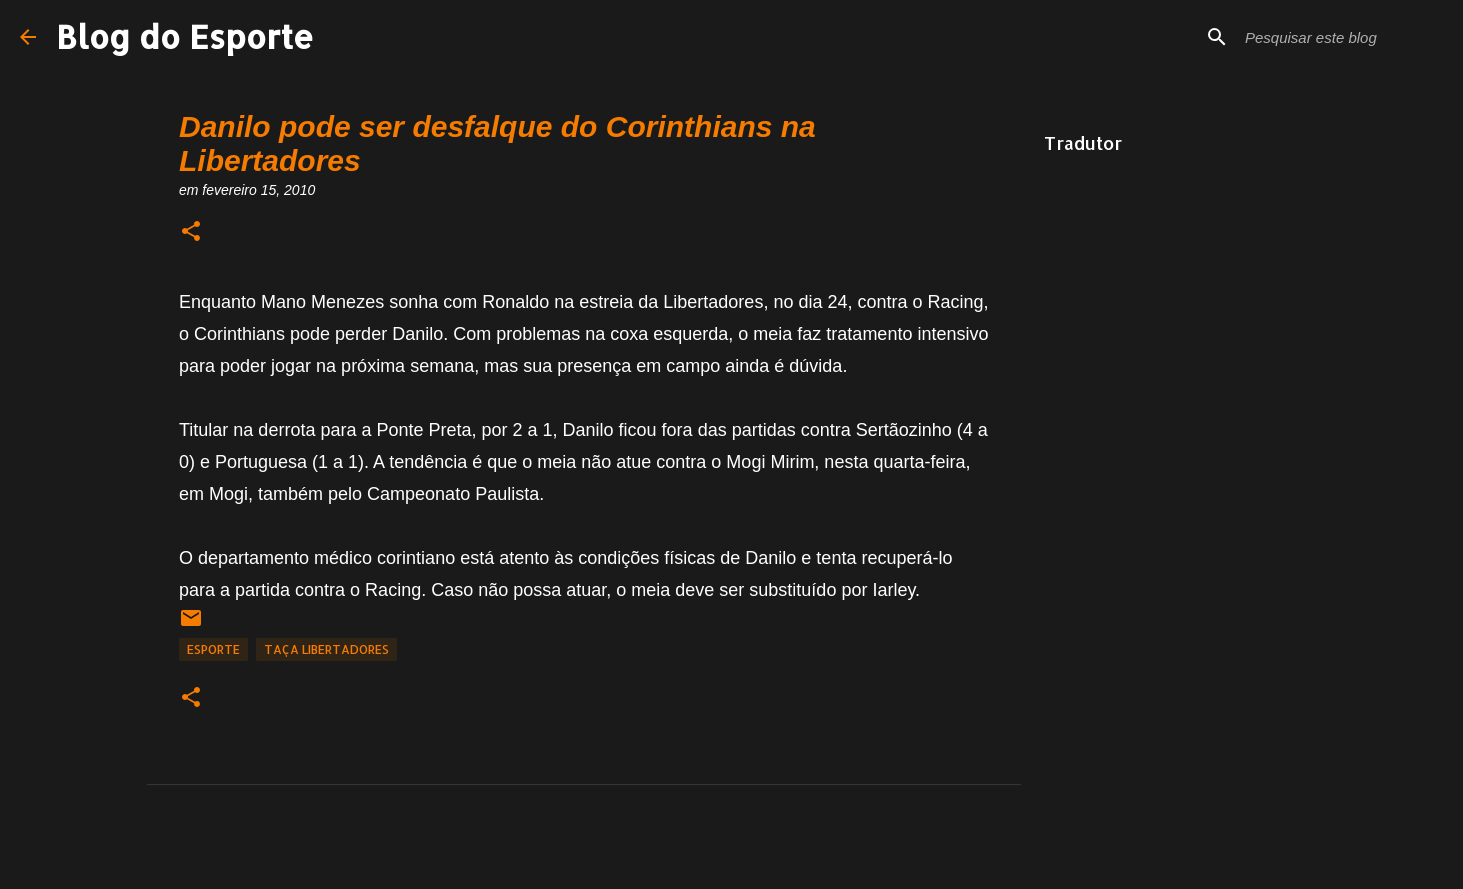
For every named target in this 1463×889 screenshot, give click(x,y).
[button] (191, 232)
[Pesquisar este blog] (1342, 37)
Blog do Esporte (185, 36)
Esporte (213, 649)
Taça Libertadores (326, 649)
